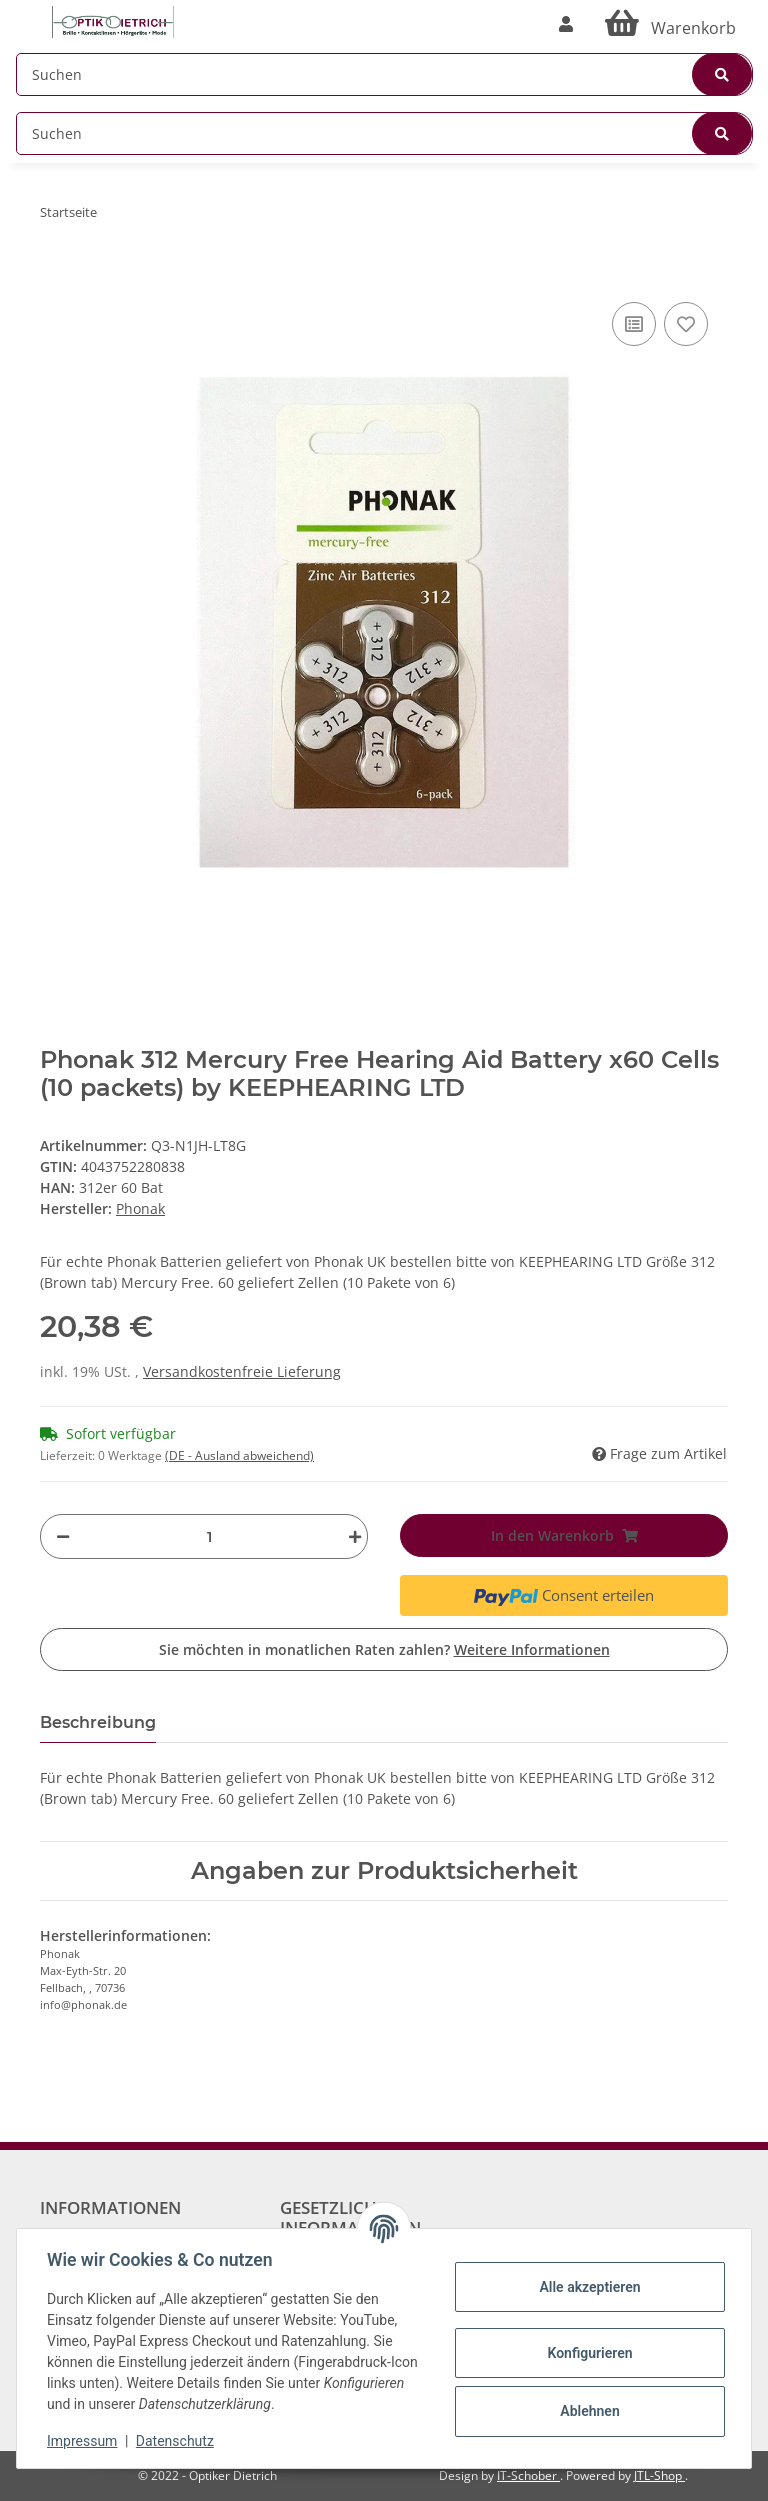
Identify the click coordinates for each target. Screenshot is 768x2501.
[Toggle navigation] (26, 12)
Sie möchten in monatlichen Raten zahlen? (384, 1649)
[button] (566, 24)
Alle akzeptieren (587, 2287)
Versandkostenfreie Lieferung (242, 1371)
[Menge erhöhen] (350, 1536)
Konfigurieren (587, 2353)
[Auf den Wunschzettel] (686, 324)
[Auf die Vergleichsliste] (634, 324)
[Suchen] (384, 74)
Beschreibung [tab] (98, 1722)
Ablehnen (587, 2411)
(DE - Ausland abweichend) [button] (239, 1455)
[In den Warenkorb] (56, 267)
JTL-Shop (659, 2475)
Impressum (84, 2441)
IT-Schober (528, 2475)
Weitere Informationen (532, 1649)
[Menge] (209, 1536)
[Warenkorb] (670, 24)
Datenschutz (177, 2441)
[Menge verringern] (63, 1536)
